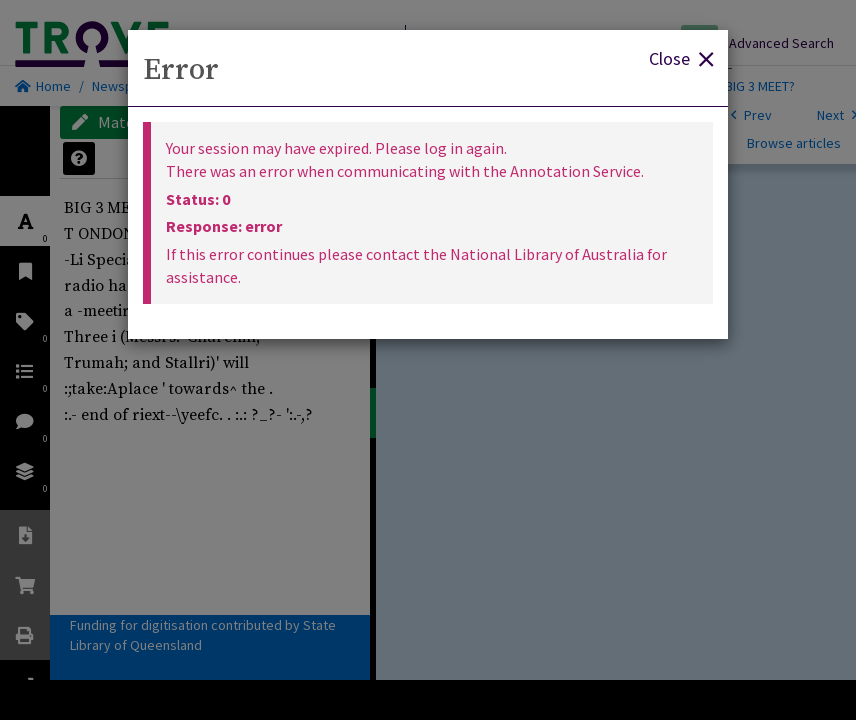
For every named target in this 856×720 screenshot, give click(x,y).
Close (681, 57)
